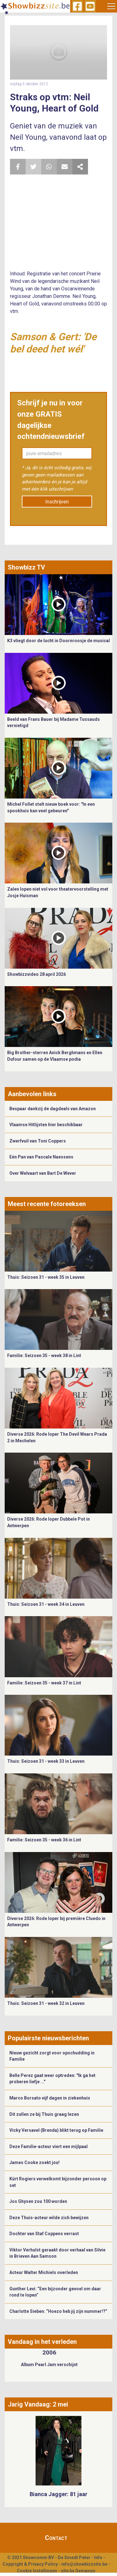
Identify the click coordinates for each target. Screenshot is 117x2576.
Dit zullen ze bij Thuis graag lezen (44, 2114)
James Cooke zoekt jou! (34, 2162)
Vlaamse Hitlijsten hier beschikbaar (46, 1124)
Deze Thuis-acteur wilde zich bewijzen (49, 2217)
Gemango (85, 2570)
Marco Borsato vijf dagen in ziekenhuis (49, 2097)
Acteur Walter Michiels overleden (43, 2272)
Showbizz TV (26, 567)
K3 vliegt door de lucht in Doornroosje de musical (58, 640)
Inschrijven (57, 502)
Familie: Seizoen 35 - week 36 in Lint (44, 1839)
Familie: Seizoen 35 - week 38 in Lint (44, 1355)
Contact (56, 2538)
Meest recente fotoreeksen (47, 1204)
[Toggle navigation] (111, 6)
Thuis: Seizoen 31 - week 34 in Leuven (46, 1604)
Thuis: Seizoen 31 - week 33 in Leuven (46, 1761)
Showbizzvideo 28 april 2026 (36, 974)
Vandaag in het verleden (42, 2341)
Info (98, 2557)
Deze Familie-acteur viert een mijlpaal (48, 2146)
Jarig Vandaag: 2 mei (38, 2404)
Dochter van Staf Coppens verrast (44, 2233)
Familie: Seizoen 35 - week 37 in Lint (44, 1682)
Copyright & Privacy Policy (30, 2564)
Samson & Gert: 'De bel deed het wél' (53, 343)
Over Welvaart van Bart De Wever (42, 1173)
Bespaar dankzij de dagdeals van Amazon (52, 1108)
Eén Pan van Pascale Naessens (41, 1156)
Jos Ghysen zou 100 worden (38, 2201)
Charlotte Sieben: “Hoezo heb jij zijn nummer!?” (58, 2311)
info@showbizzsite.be (84, 2564)
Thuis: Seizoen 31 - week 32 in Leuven (46, 2003)
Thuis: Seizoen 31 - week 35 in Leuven (46, 1277)
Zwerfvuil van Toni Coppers (37, 1140)
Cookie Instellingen (37, 2570)
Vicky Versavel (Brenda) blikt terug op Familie (56, 2130)
